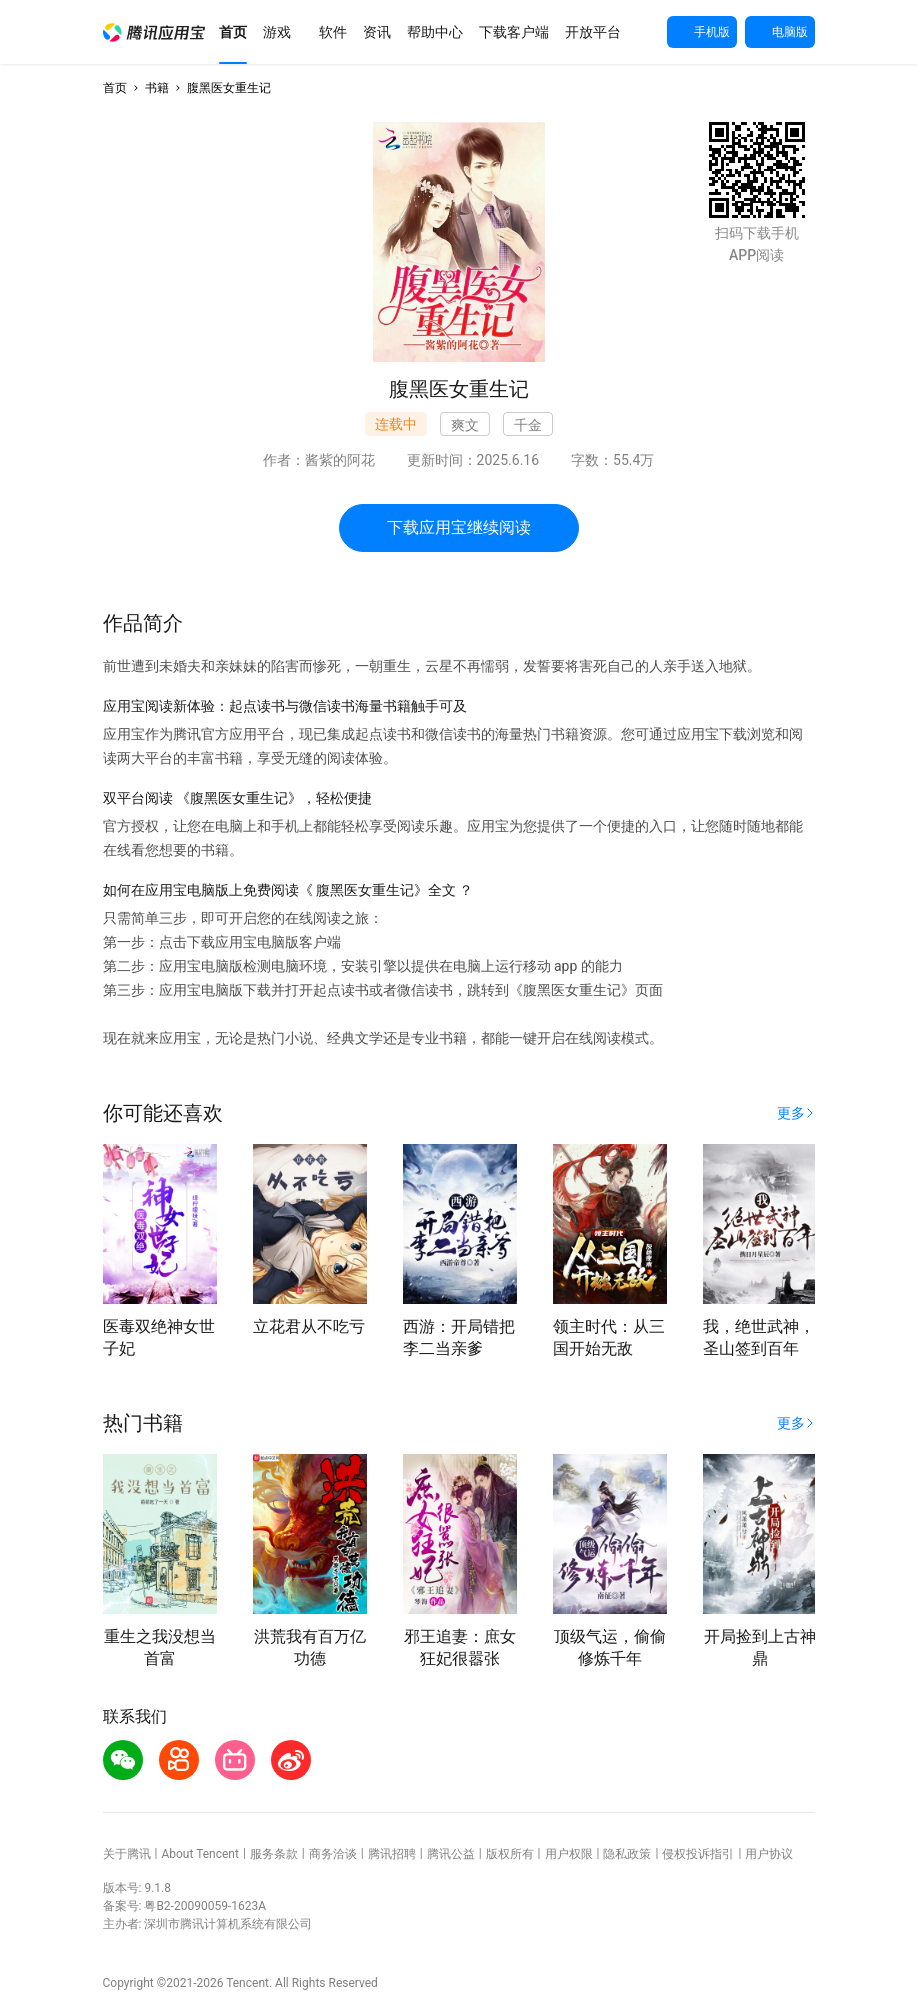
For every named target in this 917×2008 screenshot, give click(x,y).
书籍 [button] (157, 88)
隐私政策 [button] (627, 1854)
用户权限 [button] (569, 1854)
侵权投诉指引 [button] (698, 1854)
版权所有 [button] (510, 1854)
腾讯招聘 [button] (392, 1854)
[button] (154, 32)
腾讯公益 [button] (451, 1854)
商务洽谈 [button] (333, 1854)
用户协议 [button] (769, 1854)
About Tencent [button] (199, 1854)
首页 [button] (115, 88)
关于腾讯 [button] (127, 1854)
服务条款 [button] (274, 1854)
